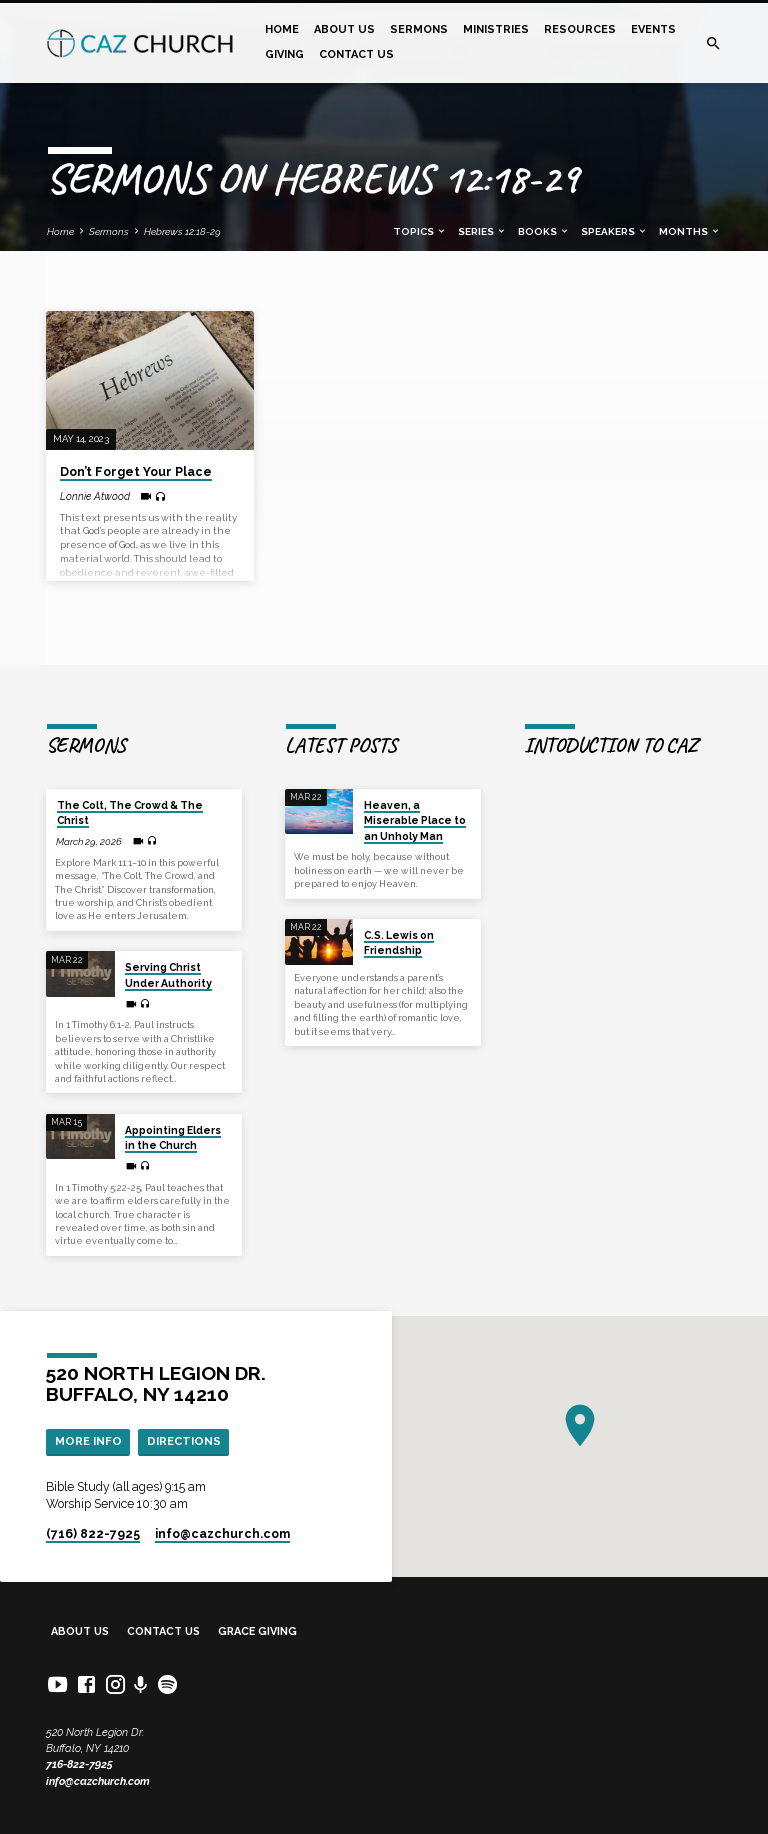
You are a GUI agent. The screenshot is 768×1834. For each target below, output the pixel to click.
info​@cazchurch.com (222, 1534)
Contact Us (356, 54)
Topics (420, 231)
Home (282, 29)
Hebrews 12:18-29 (182, 231)
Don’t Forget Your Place (136, 472)
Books (544, 231)
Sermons (419, 29)
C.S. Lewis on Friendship (399, 942)
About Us (344, 29)
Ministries (496, 29)
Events (653, 29)
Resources (580, 29)
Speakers (614, 231)
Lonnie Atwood (95, 496)
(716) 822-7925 (93, 1534)
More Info (88, 1441)
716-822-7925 (79, 1764)
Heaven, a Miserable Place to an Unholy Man (415, 820)
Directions (184, 1441)
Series (482, 231)
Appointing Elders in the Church (173, 1137)
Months (690, 231)
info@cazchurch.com (98, 1781)
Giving (284, 54)
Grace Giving (257, 1631)
